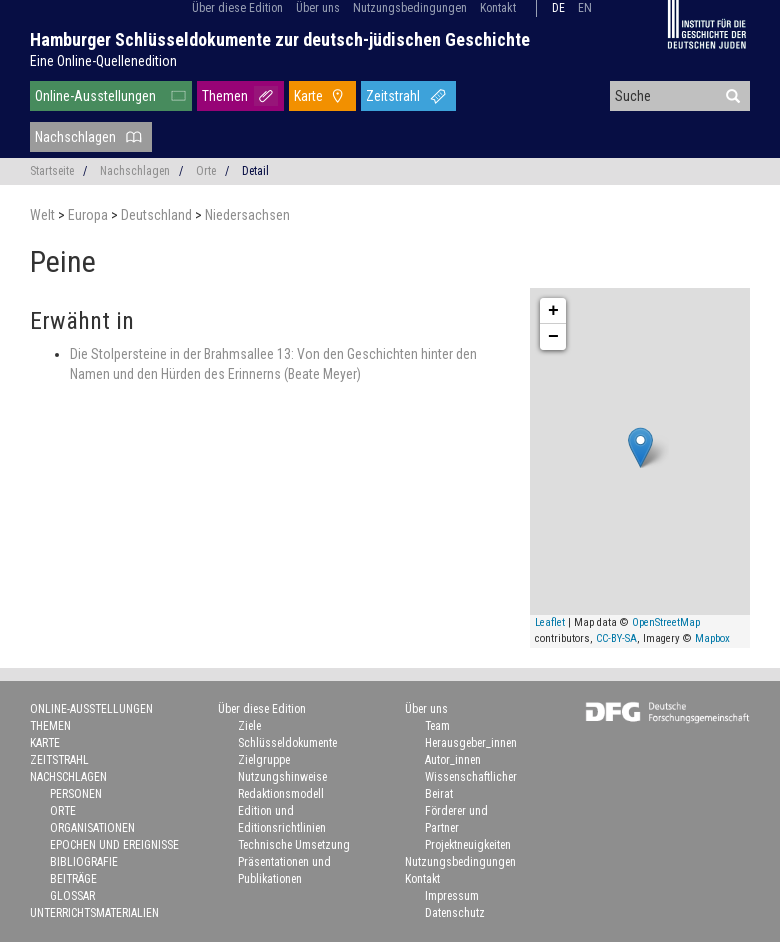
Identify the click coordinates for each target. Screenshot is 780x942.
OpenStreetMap (666, 622)
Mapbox (712, 638)
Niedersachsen (247, 215)
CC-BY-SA (616, 638)
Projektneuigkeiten (468, 845)
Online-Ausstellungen (95, 96)
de (558, 8)
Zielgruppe (264, 760)
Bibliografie (84, 862)
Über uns (318, 8)
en (585, 8)
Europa (89, 215)
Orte (206, 171)
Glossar (72, 896)
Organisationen (92, 828)
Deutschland (158, 215)
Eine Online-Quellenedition (103, 61)
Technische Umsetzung (294, 845)
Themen (225, 96)
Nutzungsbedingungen (410, 8)
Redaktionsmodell (281, 794)
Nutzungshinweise (282, 777)
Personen (76, 794)
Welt (44, 215)
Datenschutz (455, 913)
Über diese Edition (237, 8)
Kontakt (498, 8)
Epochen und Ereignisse (114, 845)
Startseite (52, 171)
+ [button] (553, 311)
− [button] (553, 337)
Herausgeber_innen (471, 743)
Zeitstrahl (393, 96)
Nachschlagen (75, 137)
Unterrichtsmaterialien (94, 913)
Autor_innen (453, 760)
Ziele (249, 726)
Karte (308, 96)
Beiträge (73, 879)
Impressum (452, 896)
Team (437, 726)
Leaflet (550, 622)
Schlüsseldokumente (287, 743)
